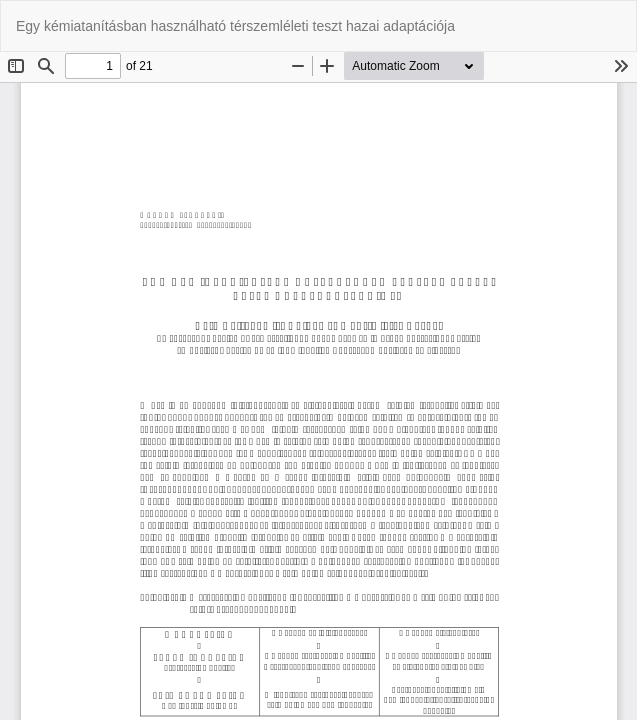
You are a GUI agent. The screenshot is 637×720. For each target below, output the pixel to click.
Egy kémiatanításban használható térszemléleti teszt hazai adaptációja (235, 26)
